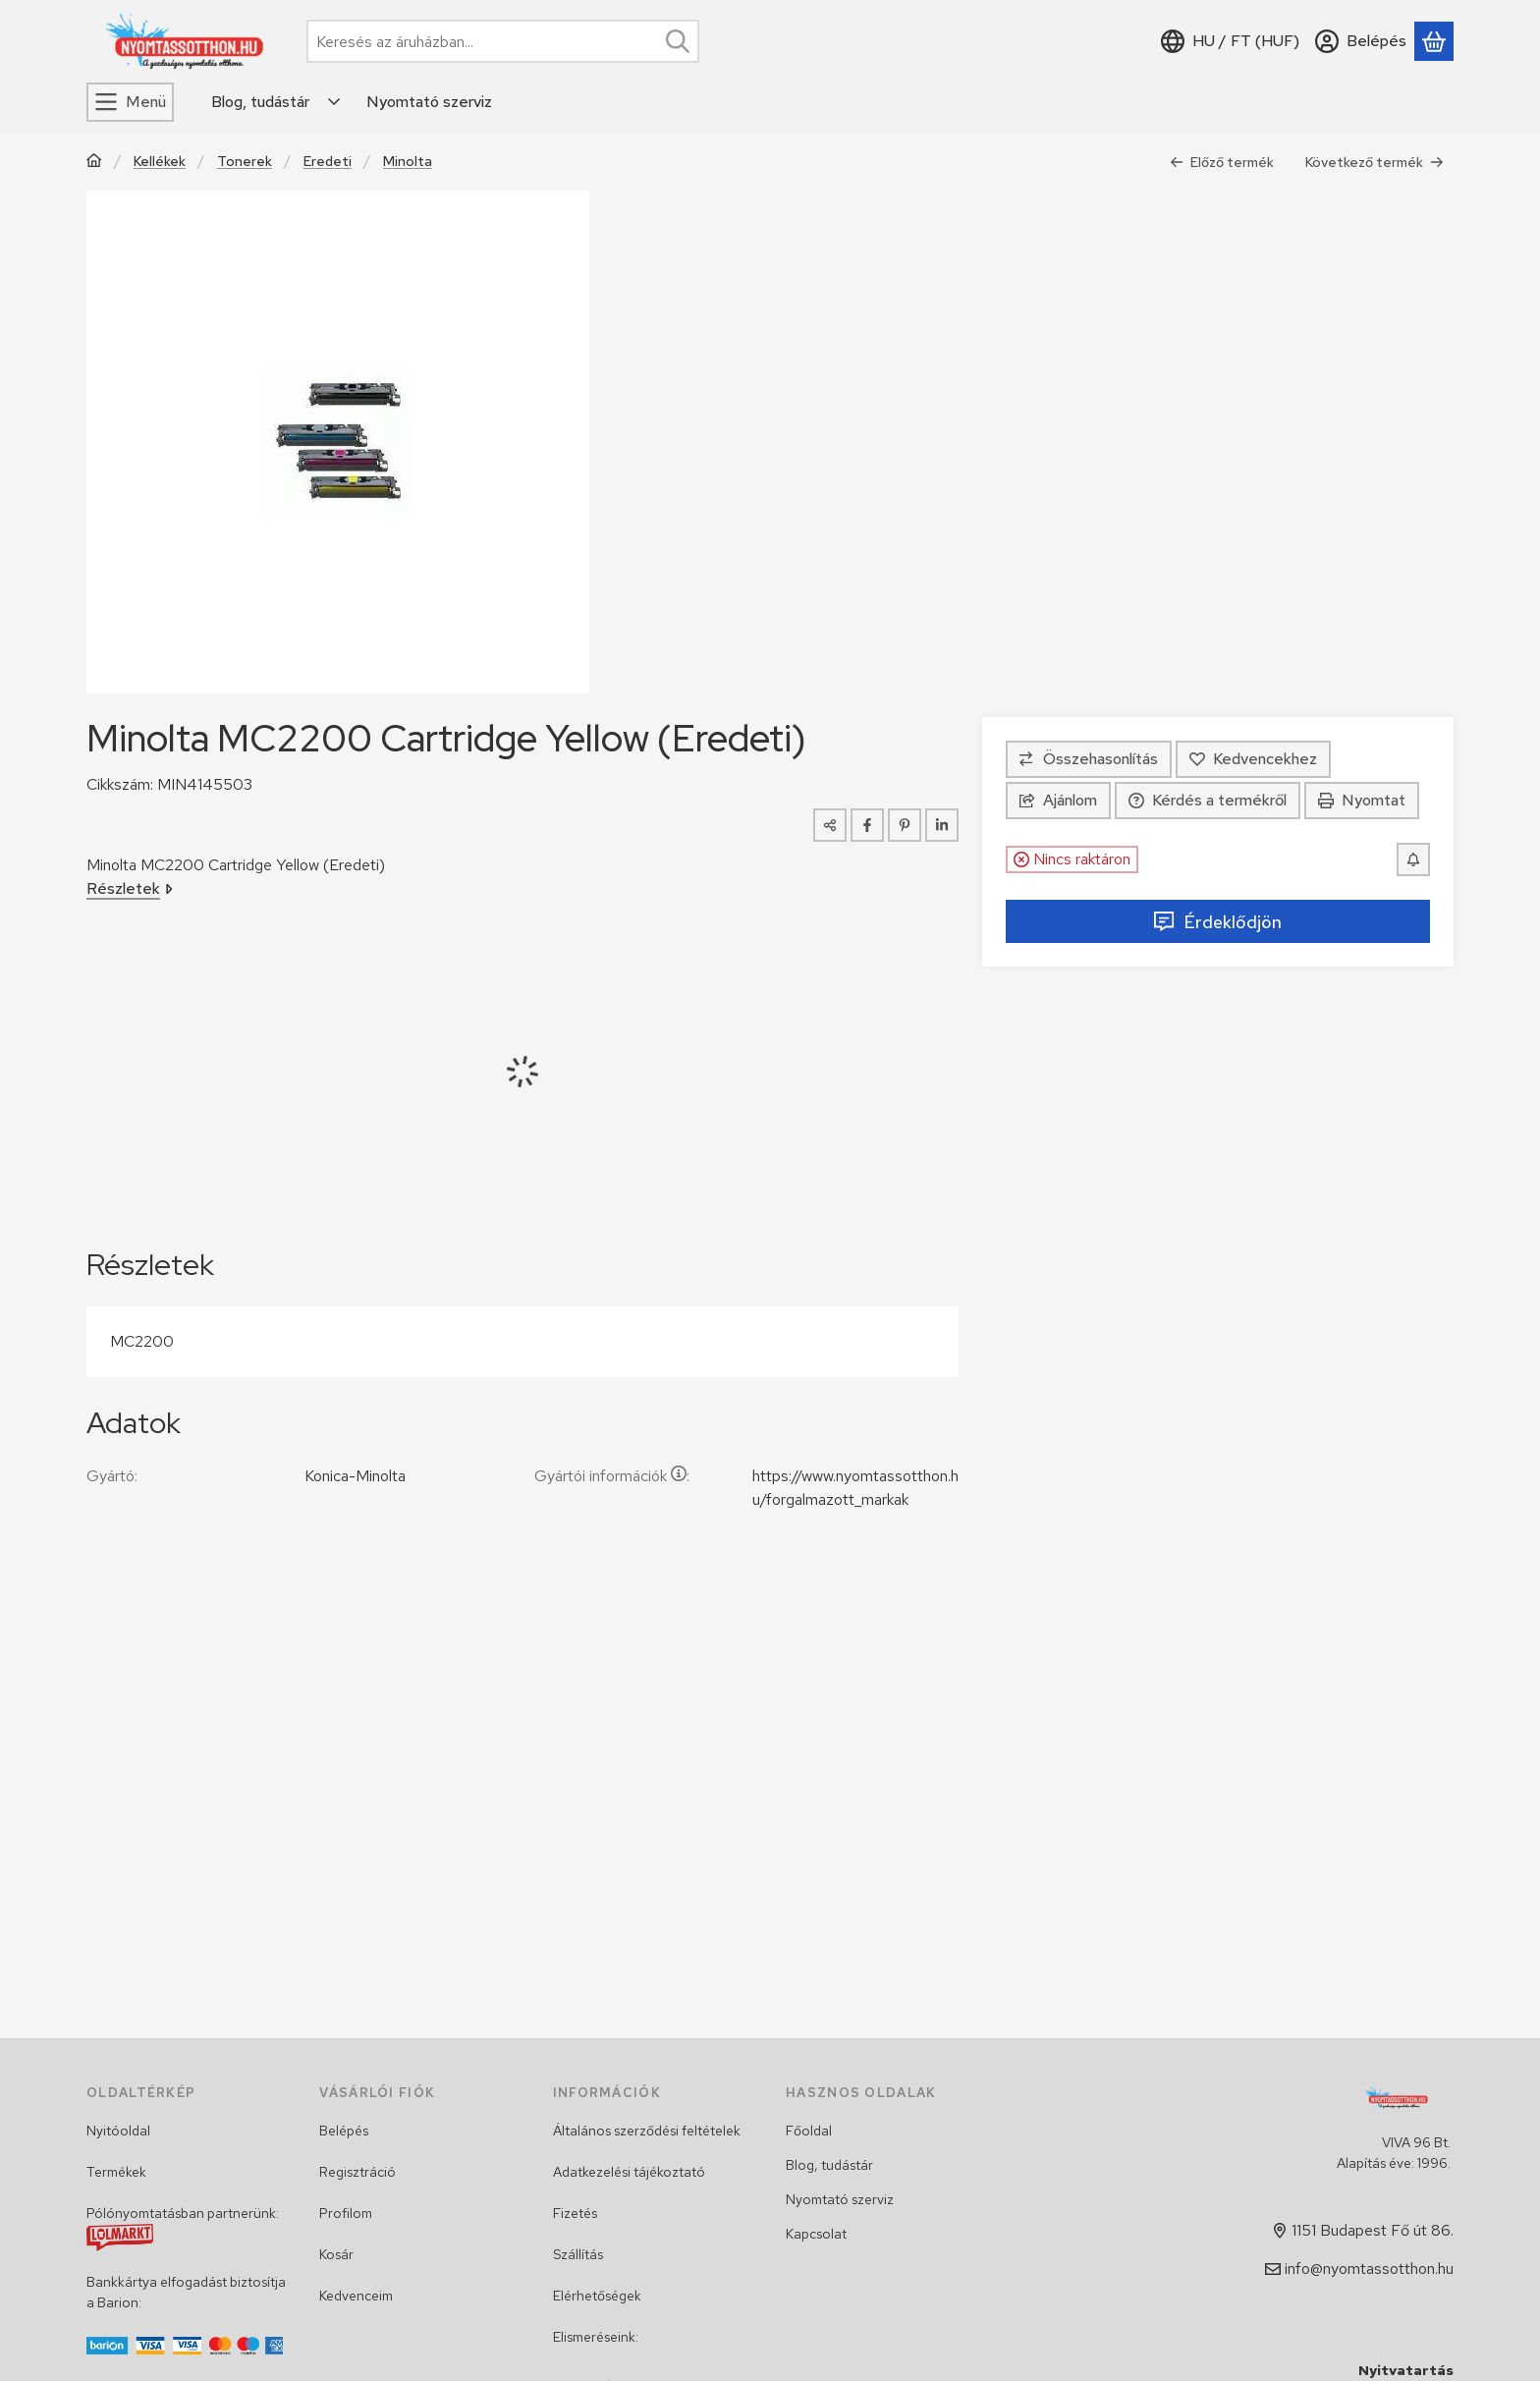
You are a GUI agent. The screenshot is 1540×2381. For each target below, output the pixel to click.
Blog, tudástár (829, 2165)
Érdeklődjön (1217, 922)
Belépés (343, 2130)
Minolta (407, 161)
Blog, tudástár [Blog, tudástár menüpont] (260, 101)
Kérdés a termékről (1207, 800)
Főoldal (809, 2130)
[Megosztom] (830, 825)
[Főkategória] (94, 162)
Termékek (116, 2172)
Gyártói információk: (611, 1476)
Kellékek (160, 161)
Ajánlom (1058, 800)
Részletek (129, 888)
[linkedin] (942, 825)
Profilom (345, 2213)
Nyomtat (1361, 800)
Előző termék (1222, 162)
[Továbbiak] (335, 102)
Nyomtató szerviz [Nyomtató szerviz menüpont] (429, 101)
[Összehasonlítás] (1089, 759)
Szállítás (578, 2254)
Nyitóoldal (118, 2130)
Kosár (336, 2254)
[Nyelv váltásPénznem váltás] (1230, 41)
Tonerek (244, 161)
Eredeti (327, 161)
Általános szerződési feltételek (647, 2130)
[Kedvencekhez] (1253, 759)
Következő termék (1374, 162)
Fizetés (575, 2213)
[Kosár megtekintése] (1434, 41)
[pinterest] (904, 825)
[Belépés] (1360, 41)
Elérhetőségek (597, 2295)
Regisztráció (357, 2172)
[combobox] (502, 41)
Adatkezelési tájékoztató (629, 2172)
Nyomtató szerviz (840, 2199)
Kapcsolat (816, 2234)
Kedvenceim (356, 2295)
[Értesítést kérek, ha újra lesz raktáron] (1413, 859)
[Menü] (130, 102)
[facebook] (867, 825)
